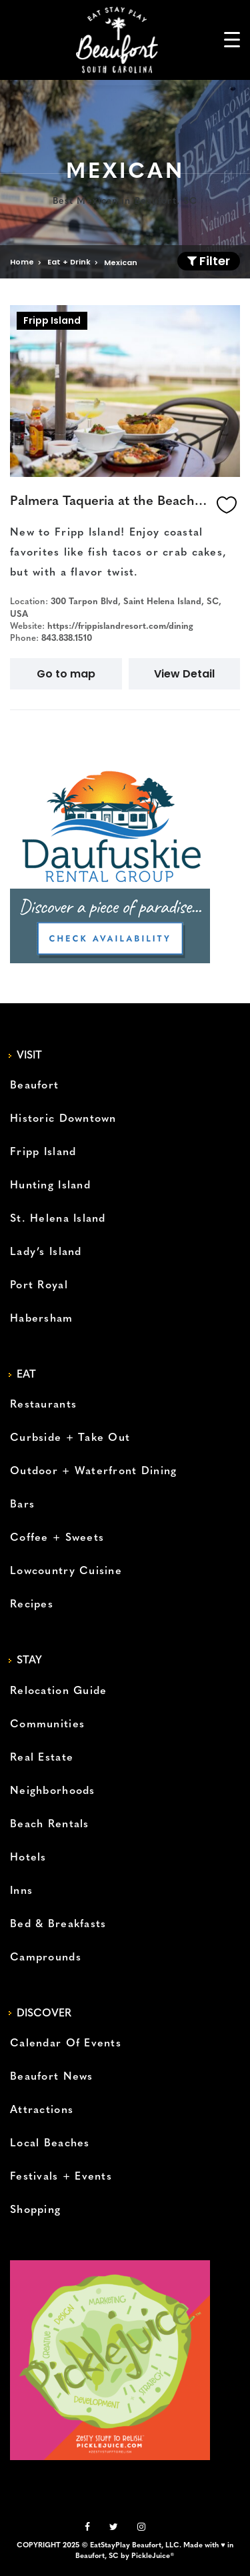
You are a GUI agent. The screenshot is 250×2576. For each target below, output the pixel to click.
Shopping (35, 2210)
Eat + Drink (69, 261)
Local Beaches (50, 2143)
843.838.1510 (66, 638)
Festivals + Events (61, 2177)
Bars (22, 1505)
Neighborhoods (52, 1791)
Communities (47, 1724)
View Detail (184, 673)
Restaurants (43, 1405)
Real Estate (41, 1758)
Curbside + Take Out (70, 1438)
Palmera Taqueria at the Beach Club (110, 501)
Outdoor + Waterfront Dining (93, 1471)
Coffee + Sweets (57, 1538)
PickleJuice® (153, 2556)
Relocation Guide (58, 1691)
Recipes (31, 1604)
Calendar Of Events (65, 2043)
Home (22, 261)
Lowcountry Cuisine (66, 1571)
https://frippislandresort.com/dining (120, 626)
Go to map (66, 673)
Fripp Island (52, 320)
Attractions (41, 2110)
